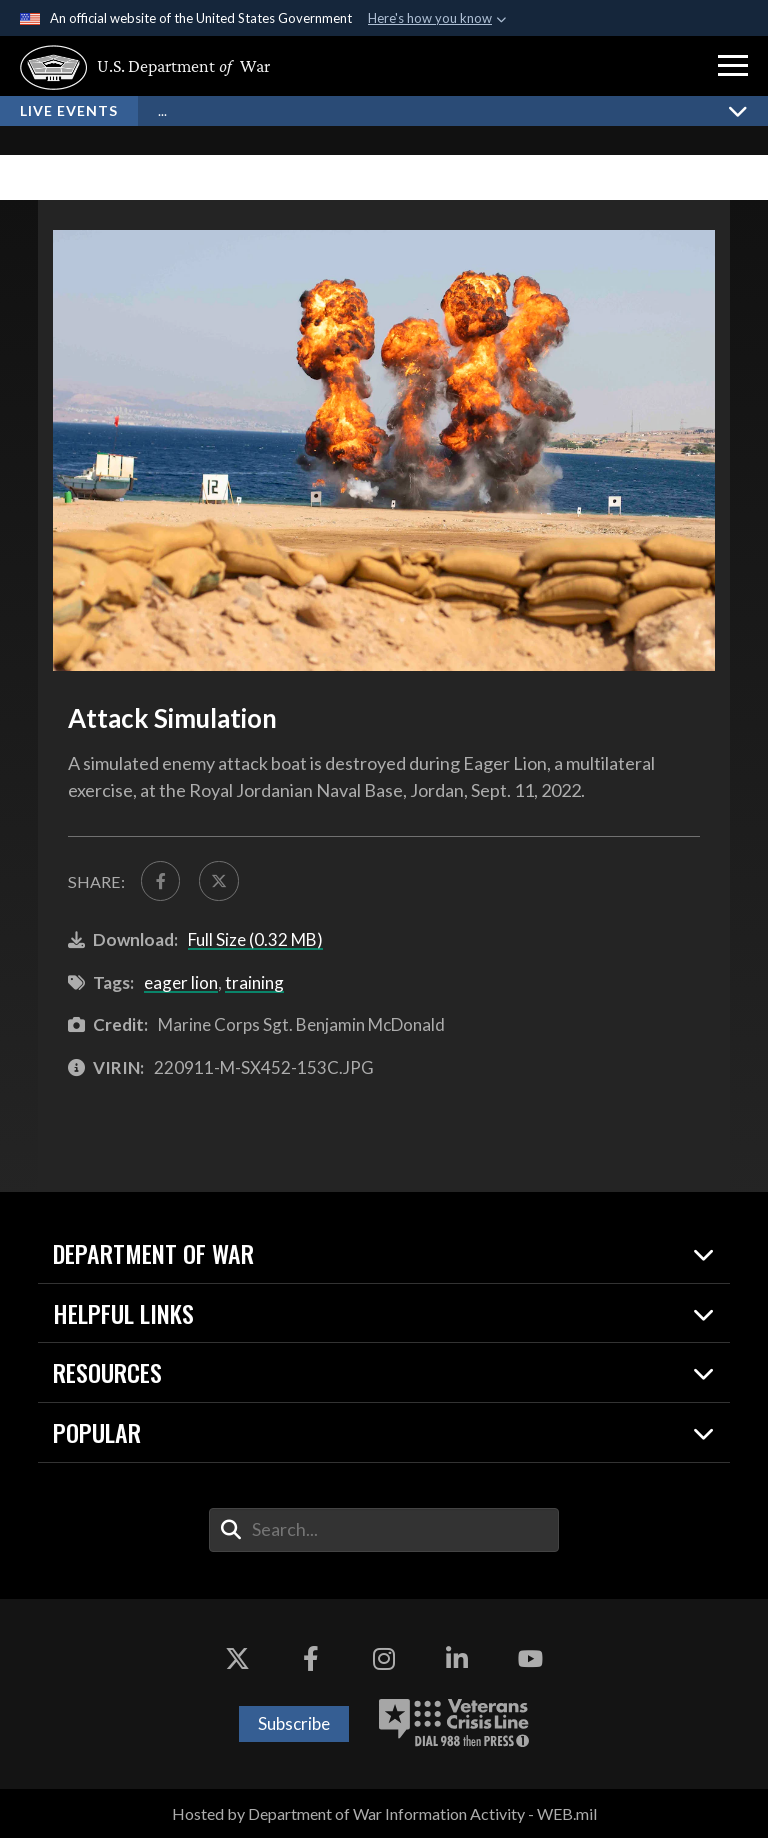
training (254, 983)
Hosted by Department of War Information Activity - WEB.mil (384, 1814)
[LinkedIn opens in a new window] (457, 1660)
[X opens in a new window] (238, 1660)
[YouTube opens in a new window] (530, 1660)
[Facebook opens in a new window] (311, 1660)
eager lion (181, 983)
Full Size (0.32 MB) (255, 940)
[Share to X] (221, 881)
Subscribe (294, 1724)
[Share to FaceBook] (161, 881)
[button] (733, 66)
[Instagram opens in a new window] (384, 1660)
